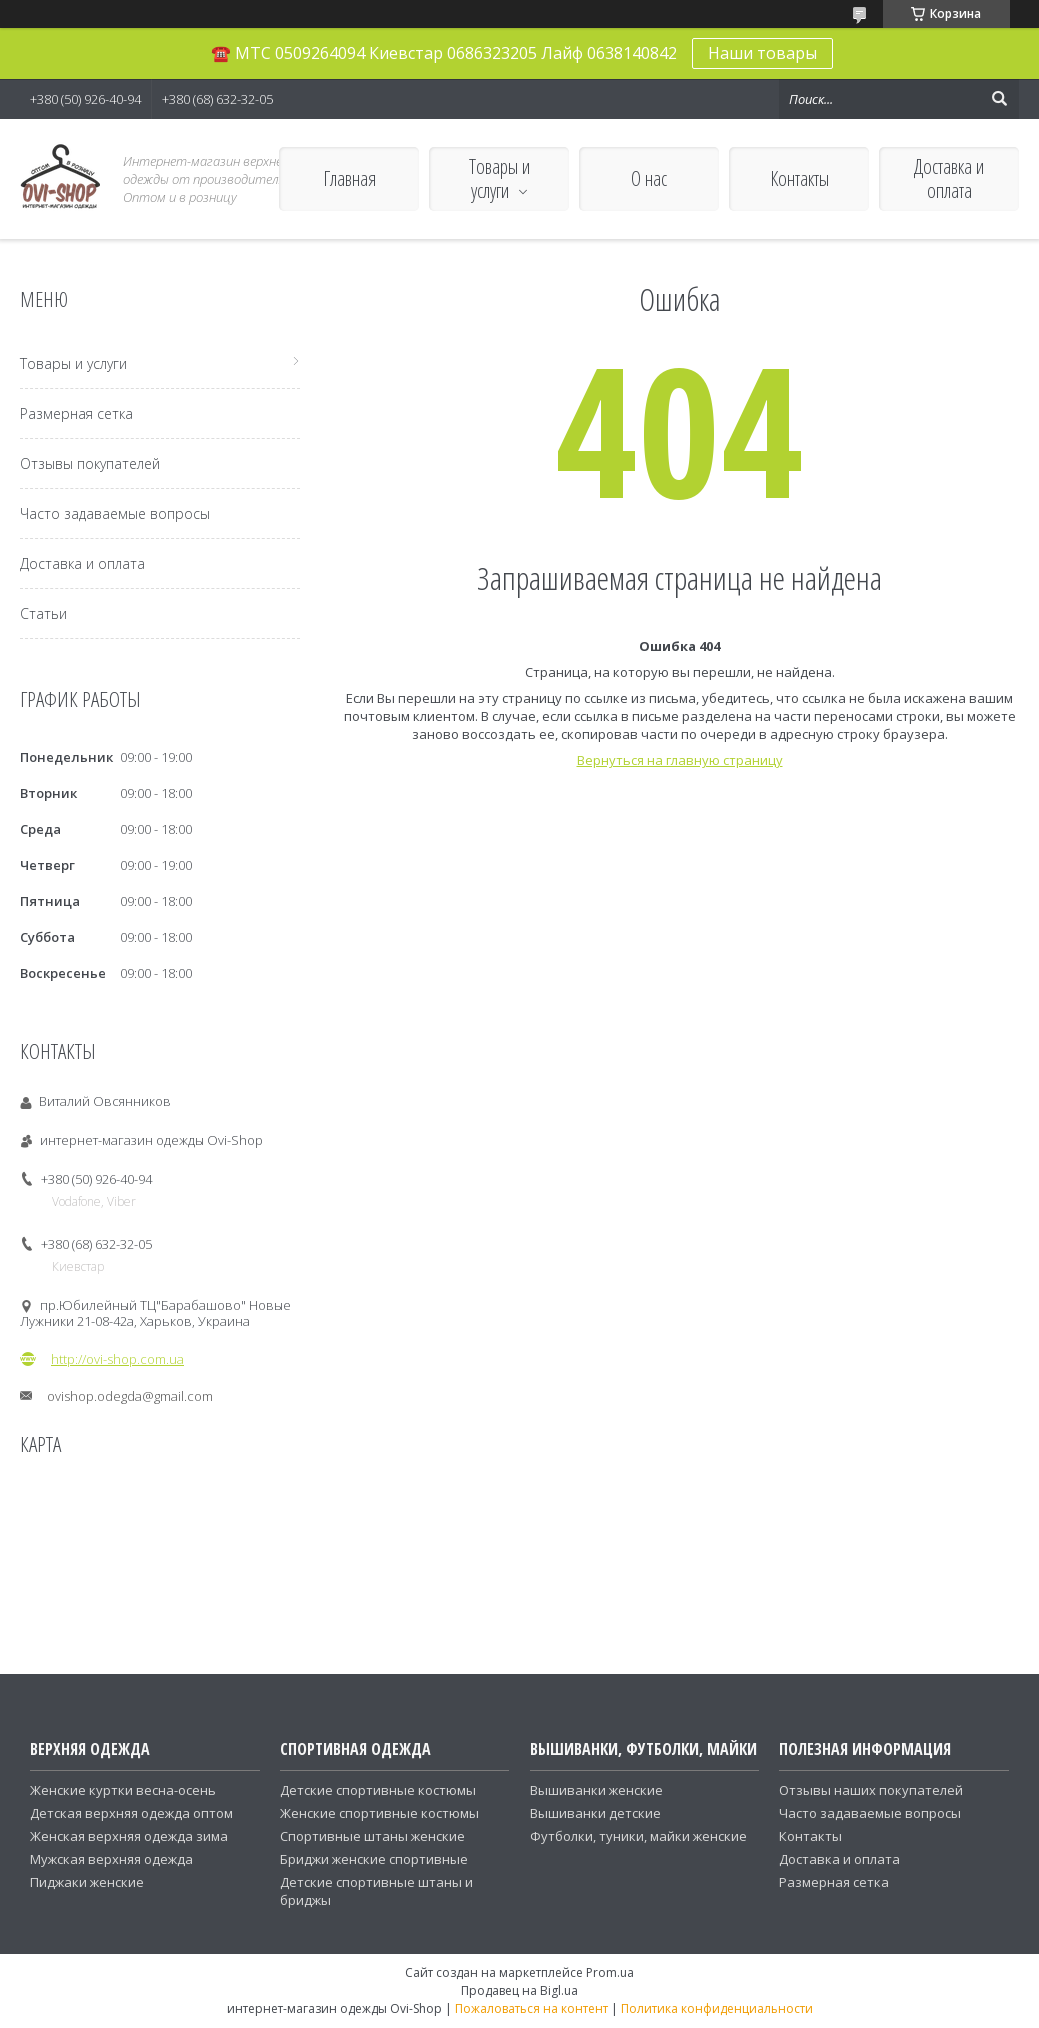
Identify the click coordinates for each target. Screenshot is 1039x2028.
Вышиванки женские (596, 1790)
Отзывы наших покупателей (871, 1790)
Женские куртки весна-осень (123, 1790)
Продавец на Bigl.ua (519, 1990)
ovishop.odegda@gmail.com (130, 1396)
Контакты (799, 178)
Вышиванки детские (595, 1813)
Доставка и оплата (949, 178)
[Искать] (999, 99)
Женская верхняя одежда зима (129, 1836)
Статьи (43, 613)
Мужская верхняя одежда (111, 1859)
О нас (649, 178)
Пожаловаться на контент (531, 2008)
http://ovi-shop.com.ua (117, 1359)
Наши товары (762, 53)
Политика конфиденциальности (717, 2008)
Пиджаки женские (87, 1882)
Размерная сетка (76, 413)
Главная (349, 178)
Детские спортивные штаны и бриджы (376, 1891)
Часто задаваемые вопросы (115, 513)
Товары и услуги (499, 178)
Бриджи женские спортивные (374, 1859)
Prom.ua (610, 1972)
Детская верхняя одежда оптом (131, 1813)
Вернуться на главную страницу (680, 760)
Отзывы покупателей (90, 463)
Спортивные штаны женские (372, 1836)
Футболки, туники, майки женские (638, 1836)
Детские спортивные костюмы (378, 1790)
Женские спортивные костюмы (379, 1813)
